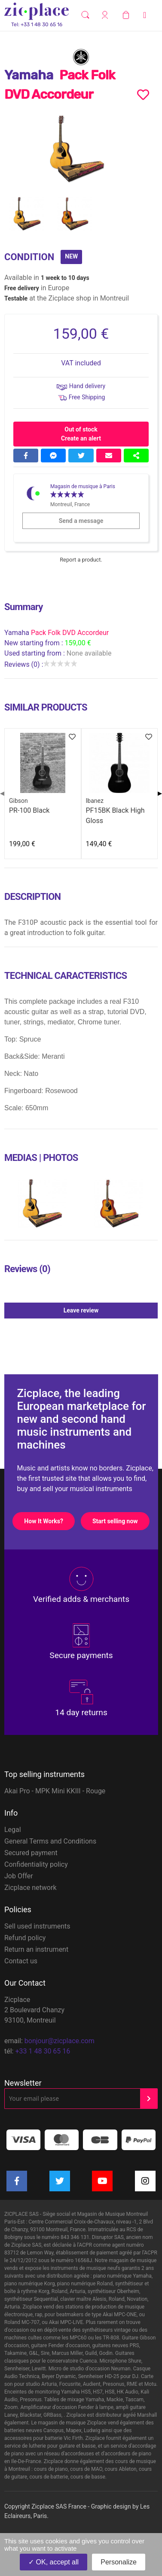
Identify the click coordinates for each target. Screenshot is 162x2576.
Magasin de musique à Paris (82, 486)
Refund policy (25, 1938)
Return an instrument (36, 1949)
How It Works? (49, 1521)
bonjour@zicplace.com (59, 2041)
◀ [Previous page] (2, 793)
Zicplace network (30, 1887)
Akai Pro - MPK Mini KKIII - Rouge (54, 1791)
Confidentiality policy (36, 1864)
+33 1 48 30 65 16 (42, 2051)
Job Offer (18, 1876)
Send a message (99, 520)
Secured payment (31, 1853)
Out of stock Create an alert (81, 434)
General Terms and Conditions (50, 1841)
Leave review (110, 1310)
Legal (12, 1830)
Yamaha (17, 633)
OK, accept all (53, 2562)
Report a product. (81, 559)
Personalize (119, 2562)
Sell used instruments (37, 1926)
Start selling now (120, 1521)
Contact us (20, 1961)
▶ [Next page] (160, 793)
